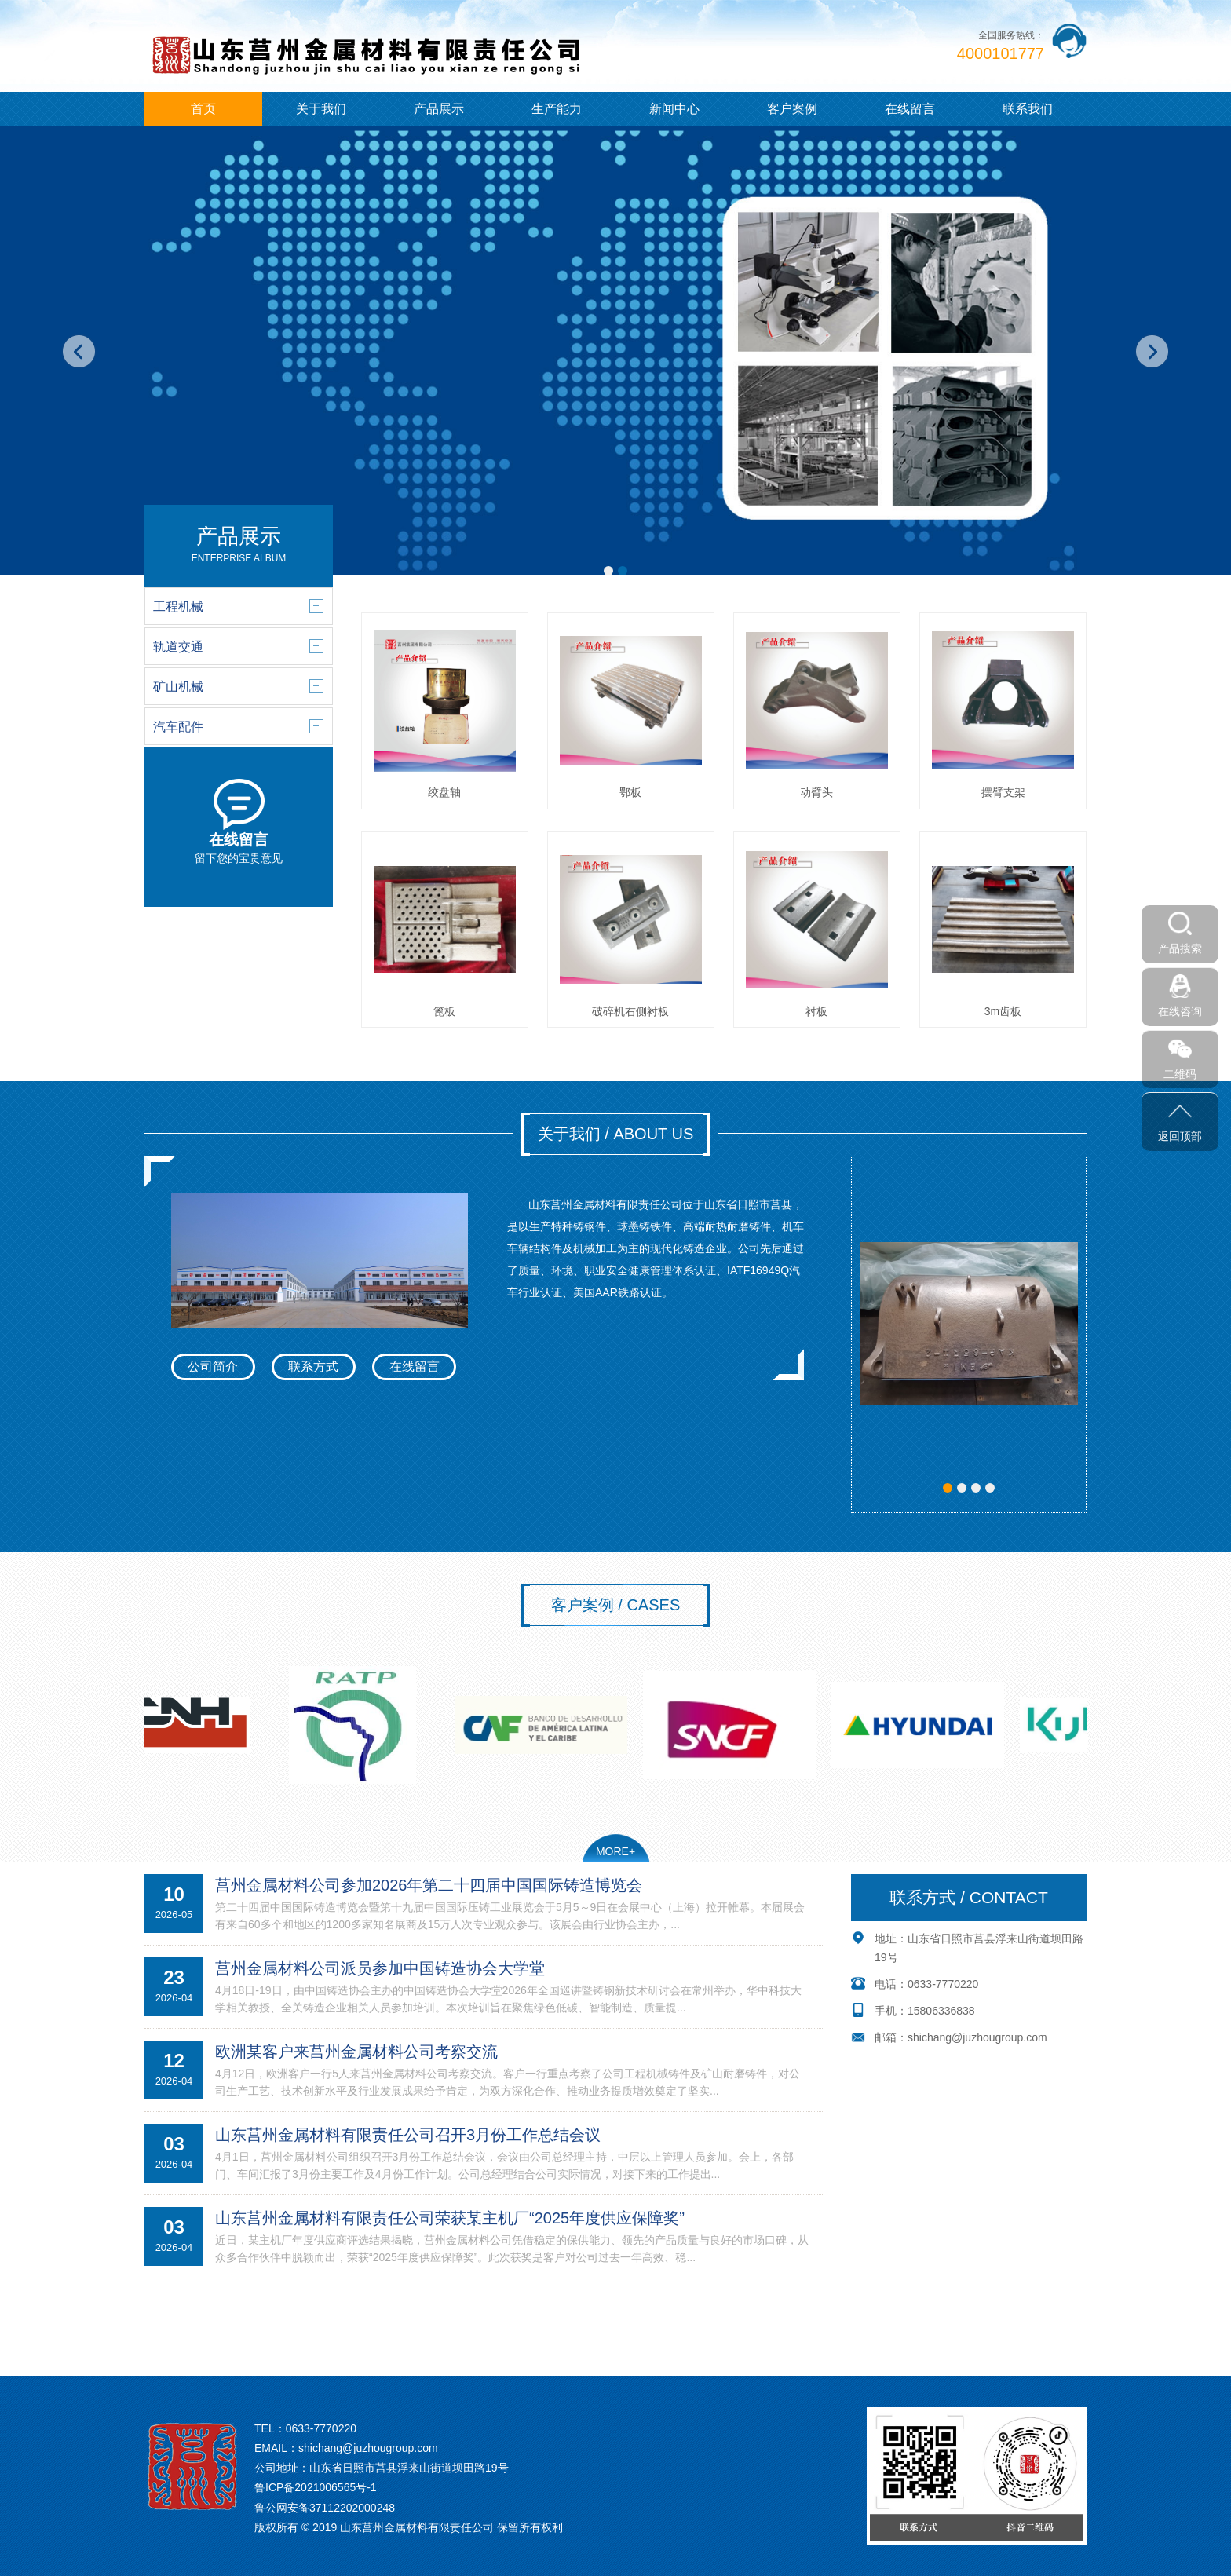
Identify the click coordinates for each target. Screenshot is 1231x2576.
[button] (608, 570)
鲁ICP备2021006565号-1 (315, 2487)
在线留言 (910, 108)
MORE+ (615, 1851)
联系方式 (313, 1366)
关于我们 (321, 108)
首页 (203, 108)
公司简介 (213, 1366)
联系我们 (1028, 108)
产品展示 (439, 108)
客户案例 (792, 108)
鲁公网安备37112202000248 (324, 2507)
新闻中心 (674, 108)
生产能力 (556, 108)
